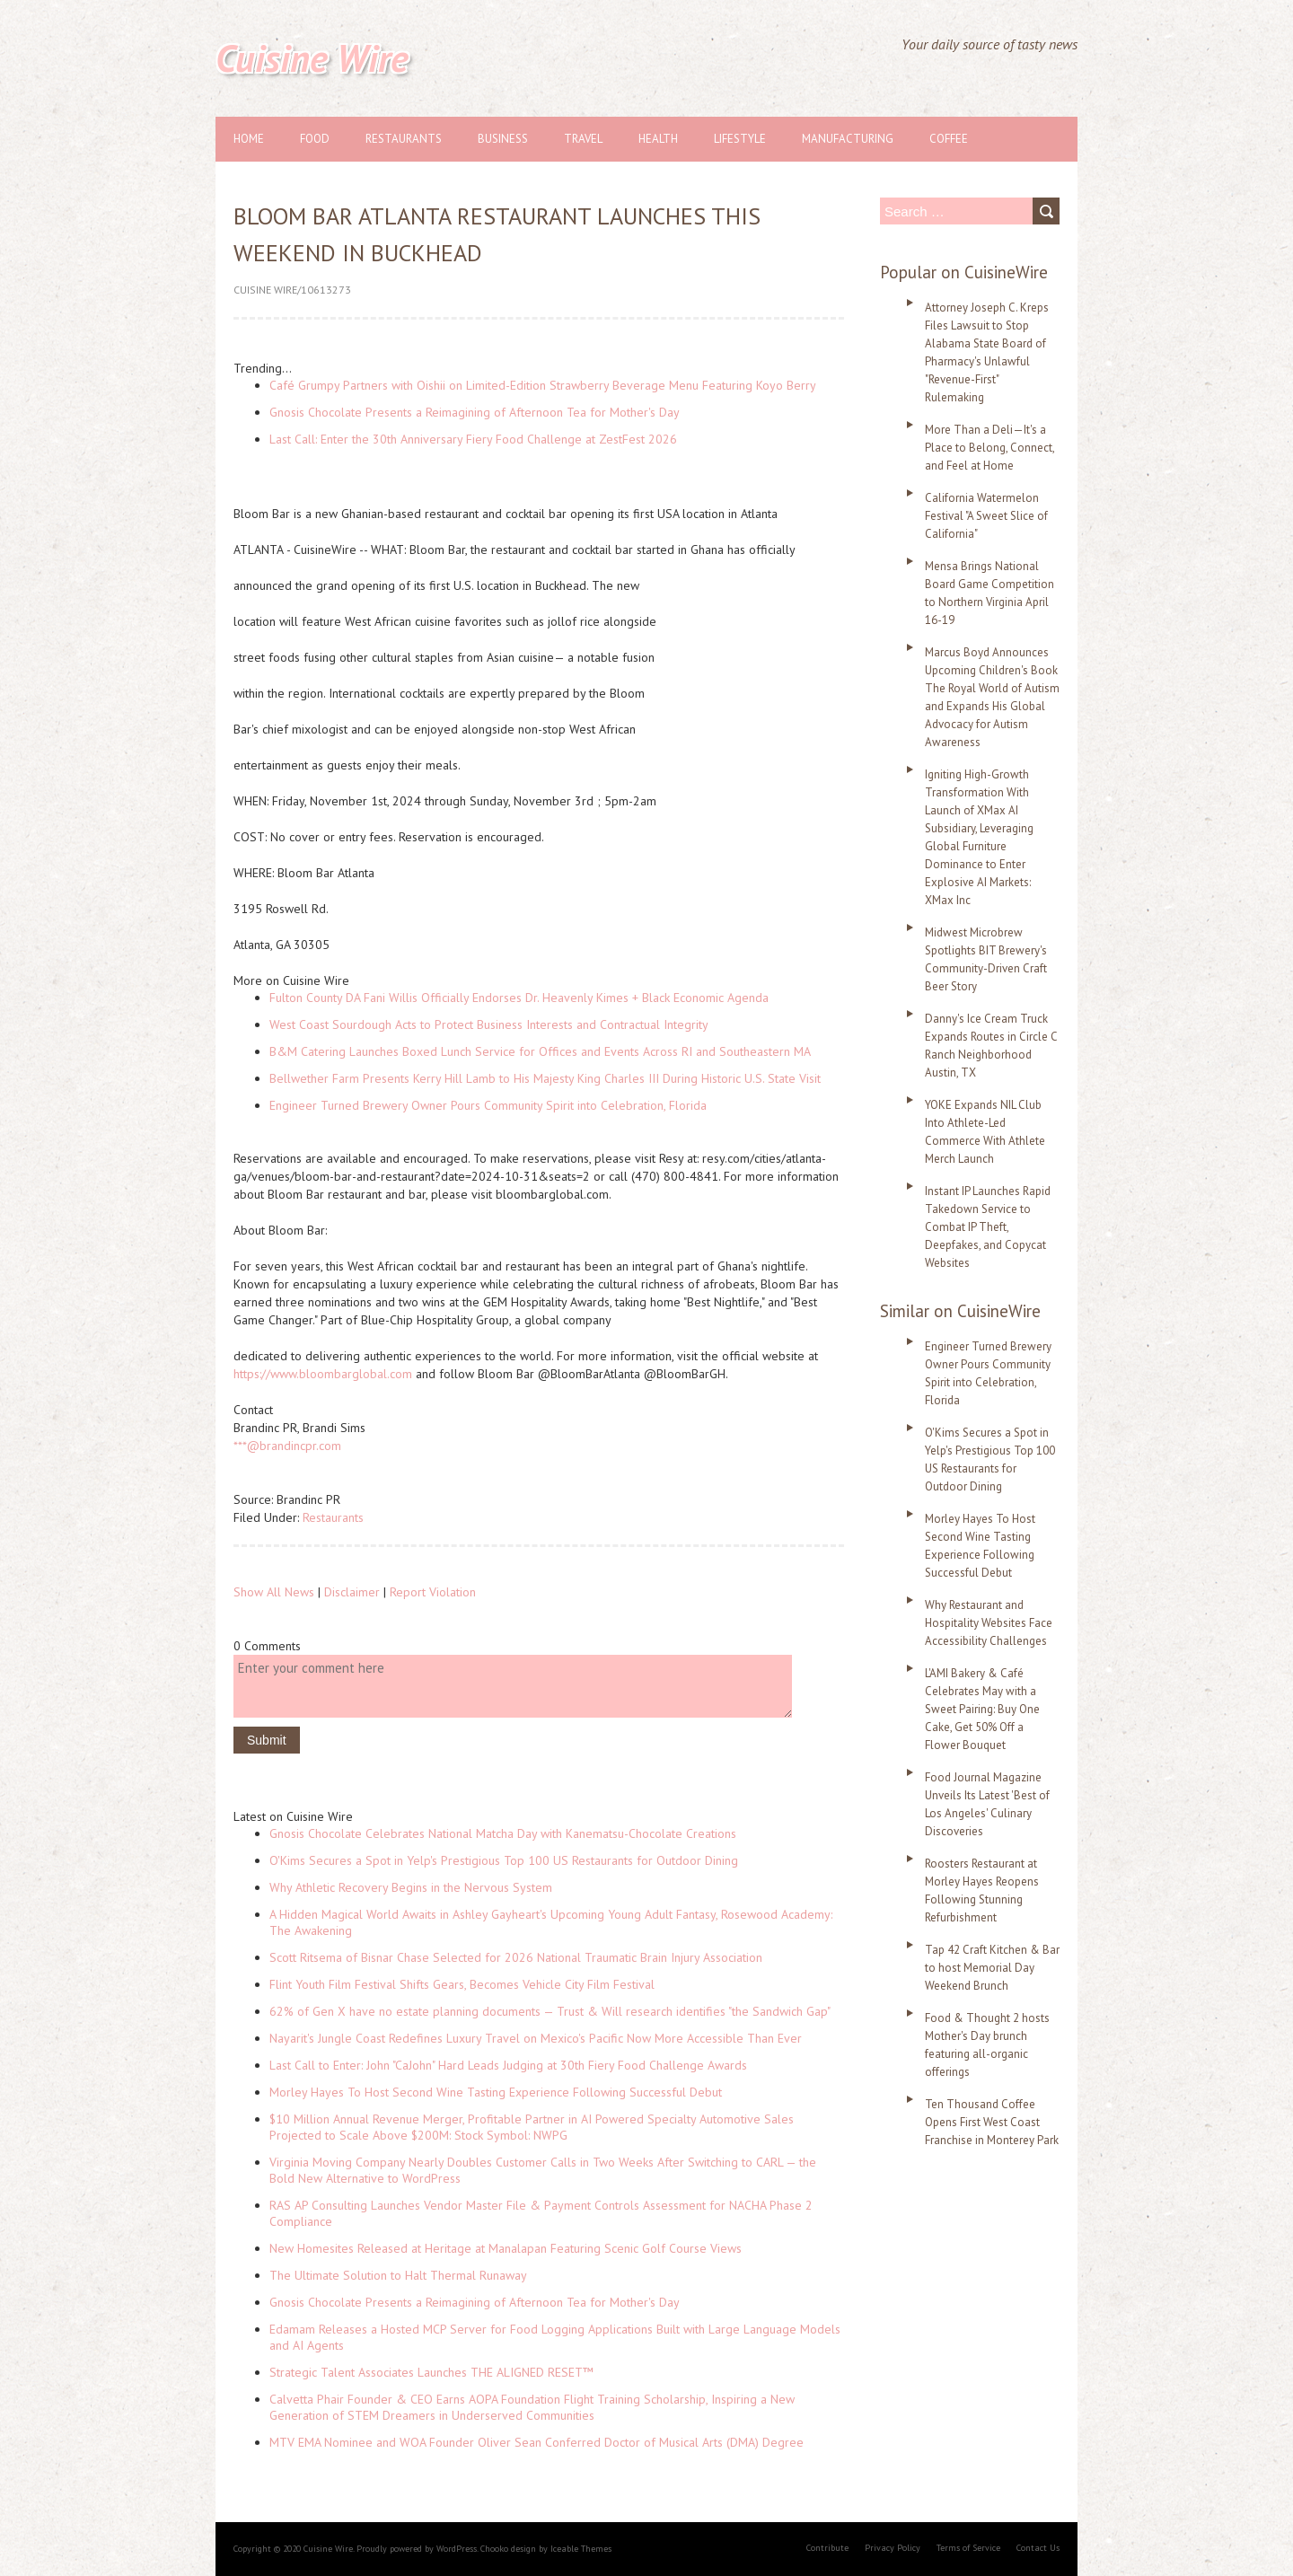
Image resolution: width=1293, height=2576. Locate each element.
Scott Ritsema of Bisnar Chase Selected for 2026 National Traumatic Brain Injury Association (515, 1957)
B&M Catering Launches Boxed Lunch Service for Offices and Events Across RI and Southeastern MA (540, 1051)
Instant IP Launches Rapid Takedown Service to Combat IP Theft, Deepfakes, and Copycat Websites (988, 1226)
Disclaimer (352, 1592)
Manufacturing (847, 138)
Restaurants (403, 138)
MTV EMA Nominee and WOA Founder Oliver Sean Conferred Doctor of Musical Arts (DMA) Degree (536, 2442)
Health (658, 138)
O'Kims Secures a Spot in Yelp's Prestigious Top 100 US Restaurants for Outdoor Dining (503, 1860)
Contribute (827, 2548)
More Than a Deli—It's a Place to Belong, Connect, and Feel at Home (989, 447)
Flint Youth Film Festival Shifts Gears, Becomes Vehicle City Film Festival (462, 1984)
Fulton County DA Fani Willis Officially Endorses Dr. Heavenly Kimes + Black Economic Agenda (519, 997)
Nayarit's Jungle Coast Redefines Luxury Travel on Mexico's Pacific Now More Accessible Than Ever (535, 2038)
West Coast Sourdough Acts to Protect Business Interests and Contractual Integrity (488, 1024)
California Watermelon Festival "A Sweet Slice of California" (986, 515)
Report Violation (433, 1592)
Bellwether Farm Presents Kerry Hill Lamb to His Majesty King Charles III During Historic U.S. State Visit (545, 1078)
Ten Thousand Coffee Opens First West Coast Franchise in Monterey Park (992, 2122)
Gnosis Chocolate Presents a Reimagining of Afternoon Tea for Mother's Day (474, 412)
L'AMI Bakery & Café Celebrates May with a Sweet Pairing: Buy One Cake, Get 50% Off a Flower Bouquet (982, 1709)
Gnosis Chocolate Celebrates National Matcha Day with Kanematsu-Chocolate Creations (502, 1833)
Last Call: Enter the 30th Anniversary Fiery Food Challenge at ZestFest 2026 (473, 439)
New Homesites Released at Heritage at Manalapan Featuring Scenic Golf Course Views (505, 2248)
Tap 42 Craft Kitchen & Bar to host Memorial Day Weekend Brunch (992, 1967)
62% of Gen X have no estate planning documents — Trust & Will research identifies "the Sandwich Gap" (550, 2011)
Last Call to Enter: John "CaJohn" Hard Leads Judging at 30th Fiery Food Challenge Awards (508, 2065)
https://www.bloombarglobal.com (322, 1374)
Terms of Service (968, 2548)
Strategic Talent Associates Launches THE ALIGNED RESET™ (431, 2372)
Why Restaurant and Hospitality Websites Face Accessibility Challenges (988, 1622)
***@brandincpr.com (287, 1445)
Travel (583, 138)
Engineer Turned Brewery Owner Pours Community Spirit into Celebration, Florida (488, 1105)
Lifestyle (740, 138)
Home (248, 138)
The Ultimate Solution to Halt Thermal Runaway (398, 2275)
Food (315, 138)
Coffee (948, 138)
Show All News (273, 1592)
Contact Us (1038, 2548)
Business (503, 138)
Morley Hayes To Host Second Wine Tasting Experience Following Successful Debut (495, 2092)
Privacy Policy (892, 2548)
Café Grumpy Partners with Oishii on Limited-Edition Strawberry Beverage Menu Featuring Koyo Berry (542, 385)
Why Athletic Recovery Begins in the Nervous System (410, 1887)
